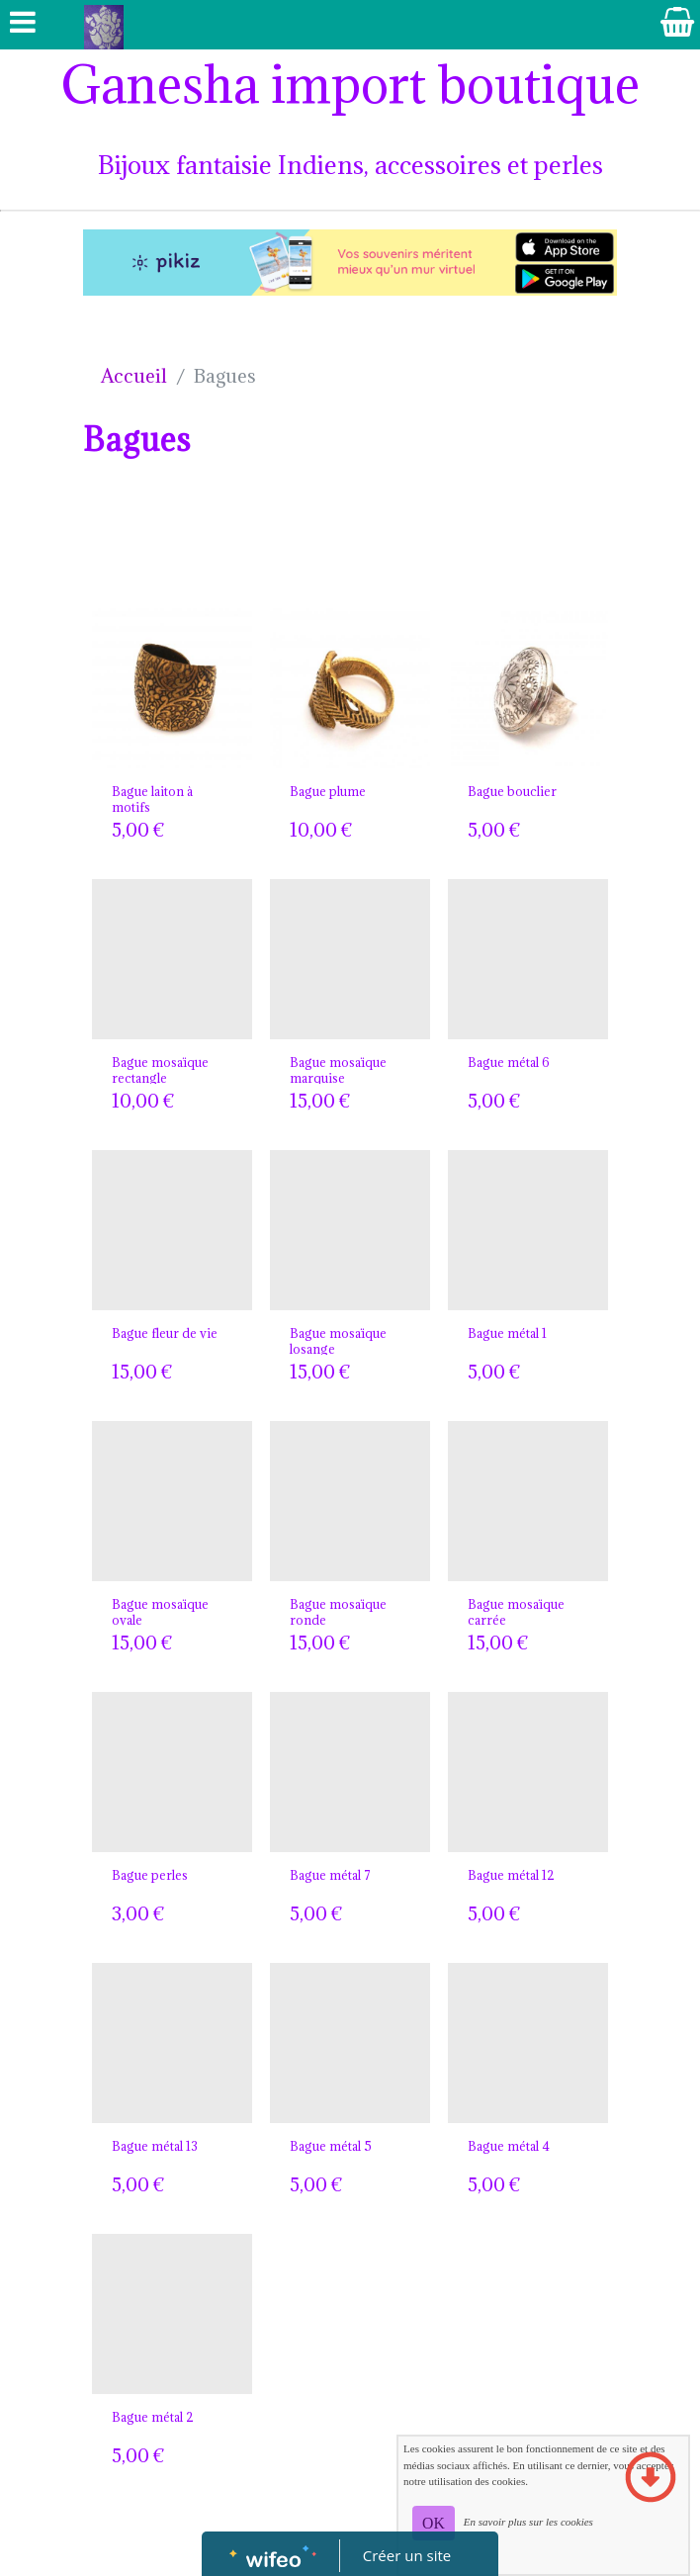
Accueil (134, 376)
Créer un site (407, 2555)
